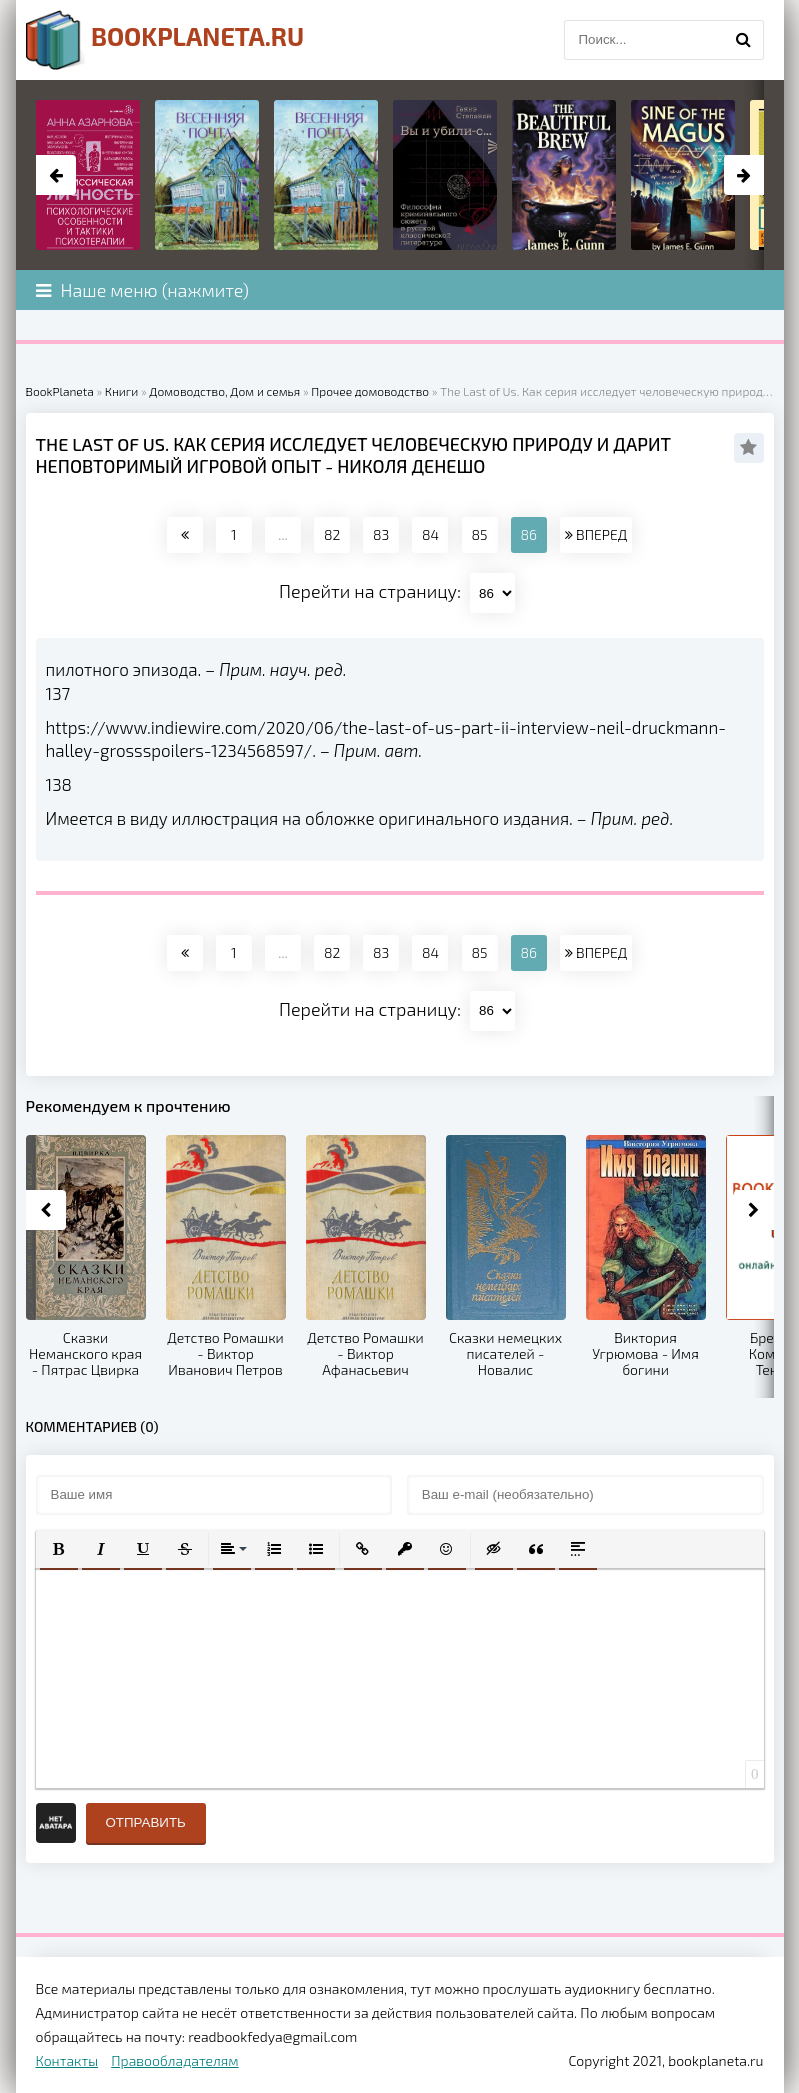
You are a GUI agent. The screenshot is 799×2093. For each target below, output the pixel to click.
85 (480, 534)
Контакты (67, 2060)
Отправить (146, 1822)
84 (430, 534)
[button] (59, 1549)
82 (332, 534)
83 (381, 534)
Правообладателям (174, 2060)
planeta (165, 40)
